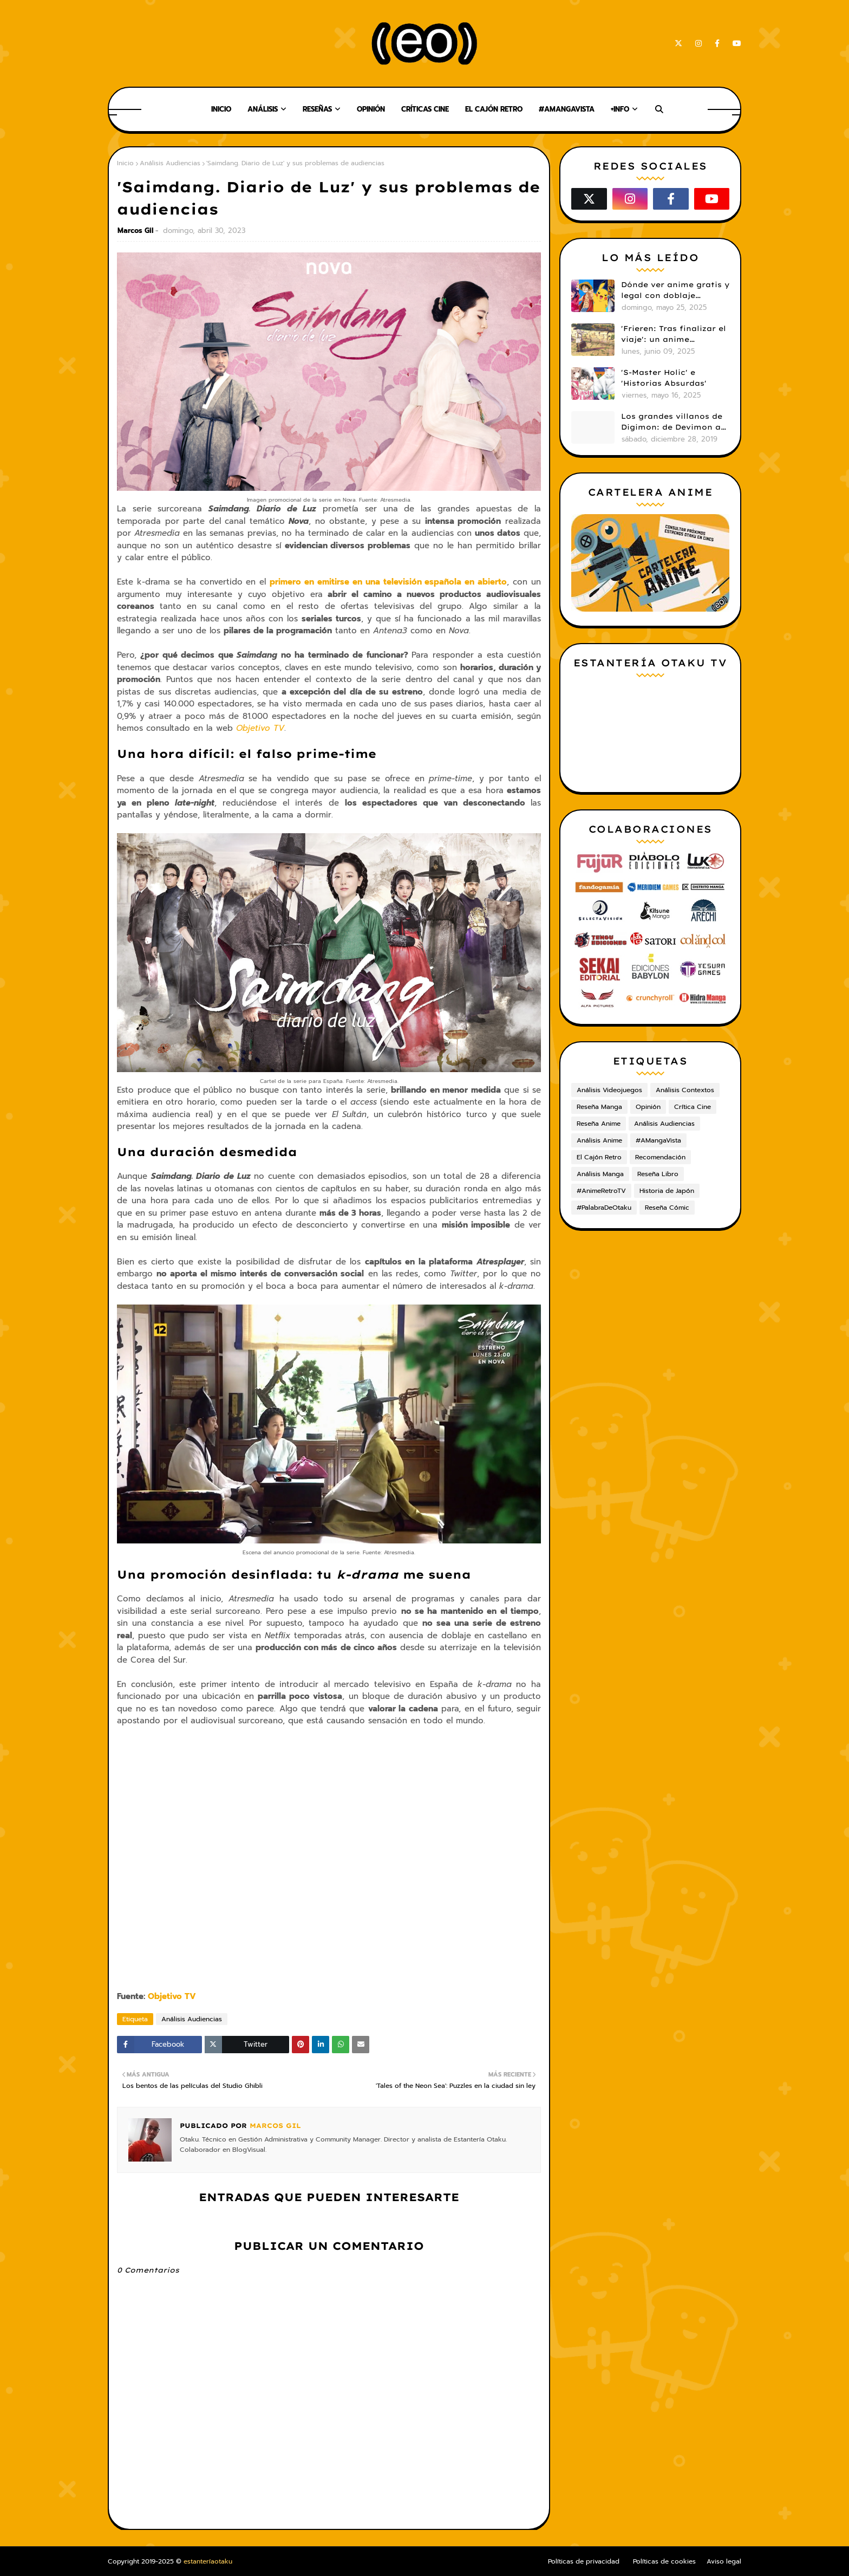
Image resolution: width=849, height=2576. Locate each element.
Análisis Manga (600, 1174)
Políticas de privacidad (583, 2561)
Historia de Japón (666, 1191)
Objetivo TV (260, 728)
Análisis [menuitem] (262, 109)
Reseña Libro (657, 1174)
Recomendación (660, 1157)
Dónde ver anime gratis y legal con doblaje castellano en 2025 (675, 290)
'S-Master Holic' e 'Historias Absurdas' (664, 377)
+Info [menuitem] (620, 109)
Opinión (648, 1107)
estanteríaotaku (208, 2561)
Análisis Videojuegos (609, 1090)
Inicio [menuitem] (221, 109)
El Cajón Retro (599, 1157)
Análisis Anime (599, 1140)
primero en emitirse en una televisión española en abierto (388, 582)
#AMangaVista (658, 1140)
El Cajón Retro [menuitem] (494, 109)
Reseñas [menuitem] (317, 109)
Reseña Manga (599, 1107)
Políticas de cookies (664, 2561)
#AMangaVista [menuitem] (567, 109)
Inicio (125, 163)
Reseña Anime (599, 1123)
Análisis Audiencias (170, 163)
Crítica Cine (692, 1107)
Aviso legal (724, 2561)
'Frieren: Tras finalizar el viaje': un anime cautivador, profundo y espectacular (673, 334)
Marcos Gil (135, 230)
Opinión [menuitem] (371, 109)
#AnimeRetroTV (601, 1191)
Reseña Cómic (667, 1207)
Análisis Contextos (685, 1090)
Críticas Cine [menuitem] (425, 109)
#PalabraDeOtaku (604, 1207)
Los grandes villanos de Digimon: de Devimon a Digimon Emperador (671, 422)
